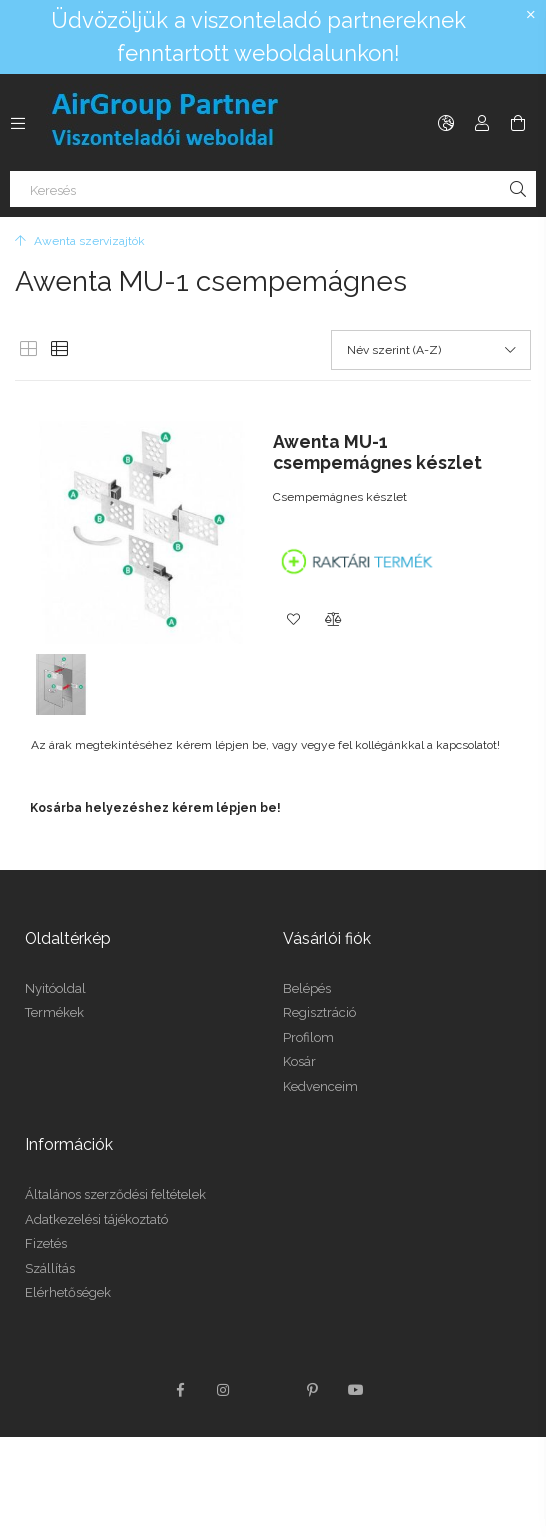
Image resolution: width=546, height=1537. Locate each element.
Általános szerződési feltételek (115, 1194)
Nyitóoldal (55, 988)
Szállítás (50, 1268)
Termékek (54, 1012)
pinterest (312, 1390)
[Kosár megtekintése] (518, 123)
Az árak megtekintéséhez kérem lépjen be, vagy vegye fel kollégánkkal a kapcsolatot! (265, 745)
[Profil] (482, 123)
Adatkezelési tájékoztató (96, 1219)
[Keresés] (273, 189)
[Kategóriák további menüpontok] (18, 123)
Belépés (307, 988)
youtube (356, 1390)
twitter (268, 1390)
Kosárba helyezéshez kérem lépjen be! (155, 808)
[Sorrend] (431, 350)
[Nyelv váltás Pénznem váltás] (446, 123)
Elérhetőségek (68, 1292)
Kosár (299, 1061)
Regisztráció (319, 1012)
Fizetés (46, 1243)
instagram (224, 1390)
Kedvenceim (320, 1086)
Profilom (308, 1037)
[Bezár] (531, 15)
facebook (180, 1390)
